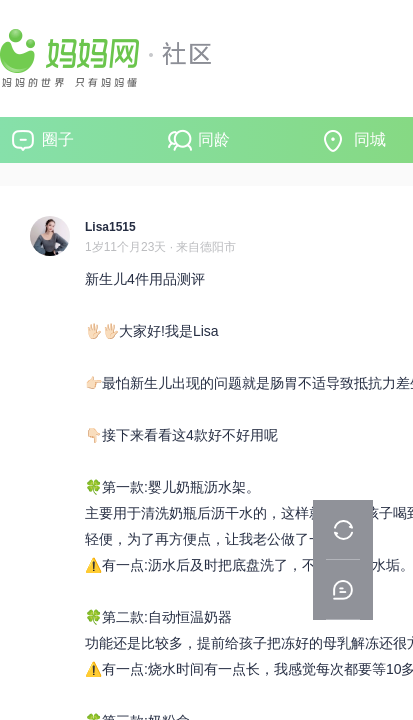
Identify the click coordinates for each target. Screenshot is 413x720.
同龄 (214, 139)
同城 (370, 139)
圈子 (58, 139)
